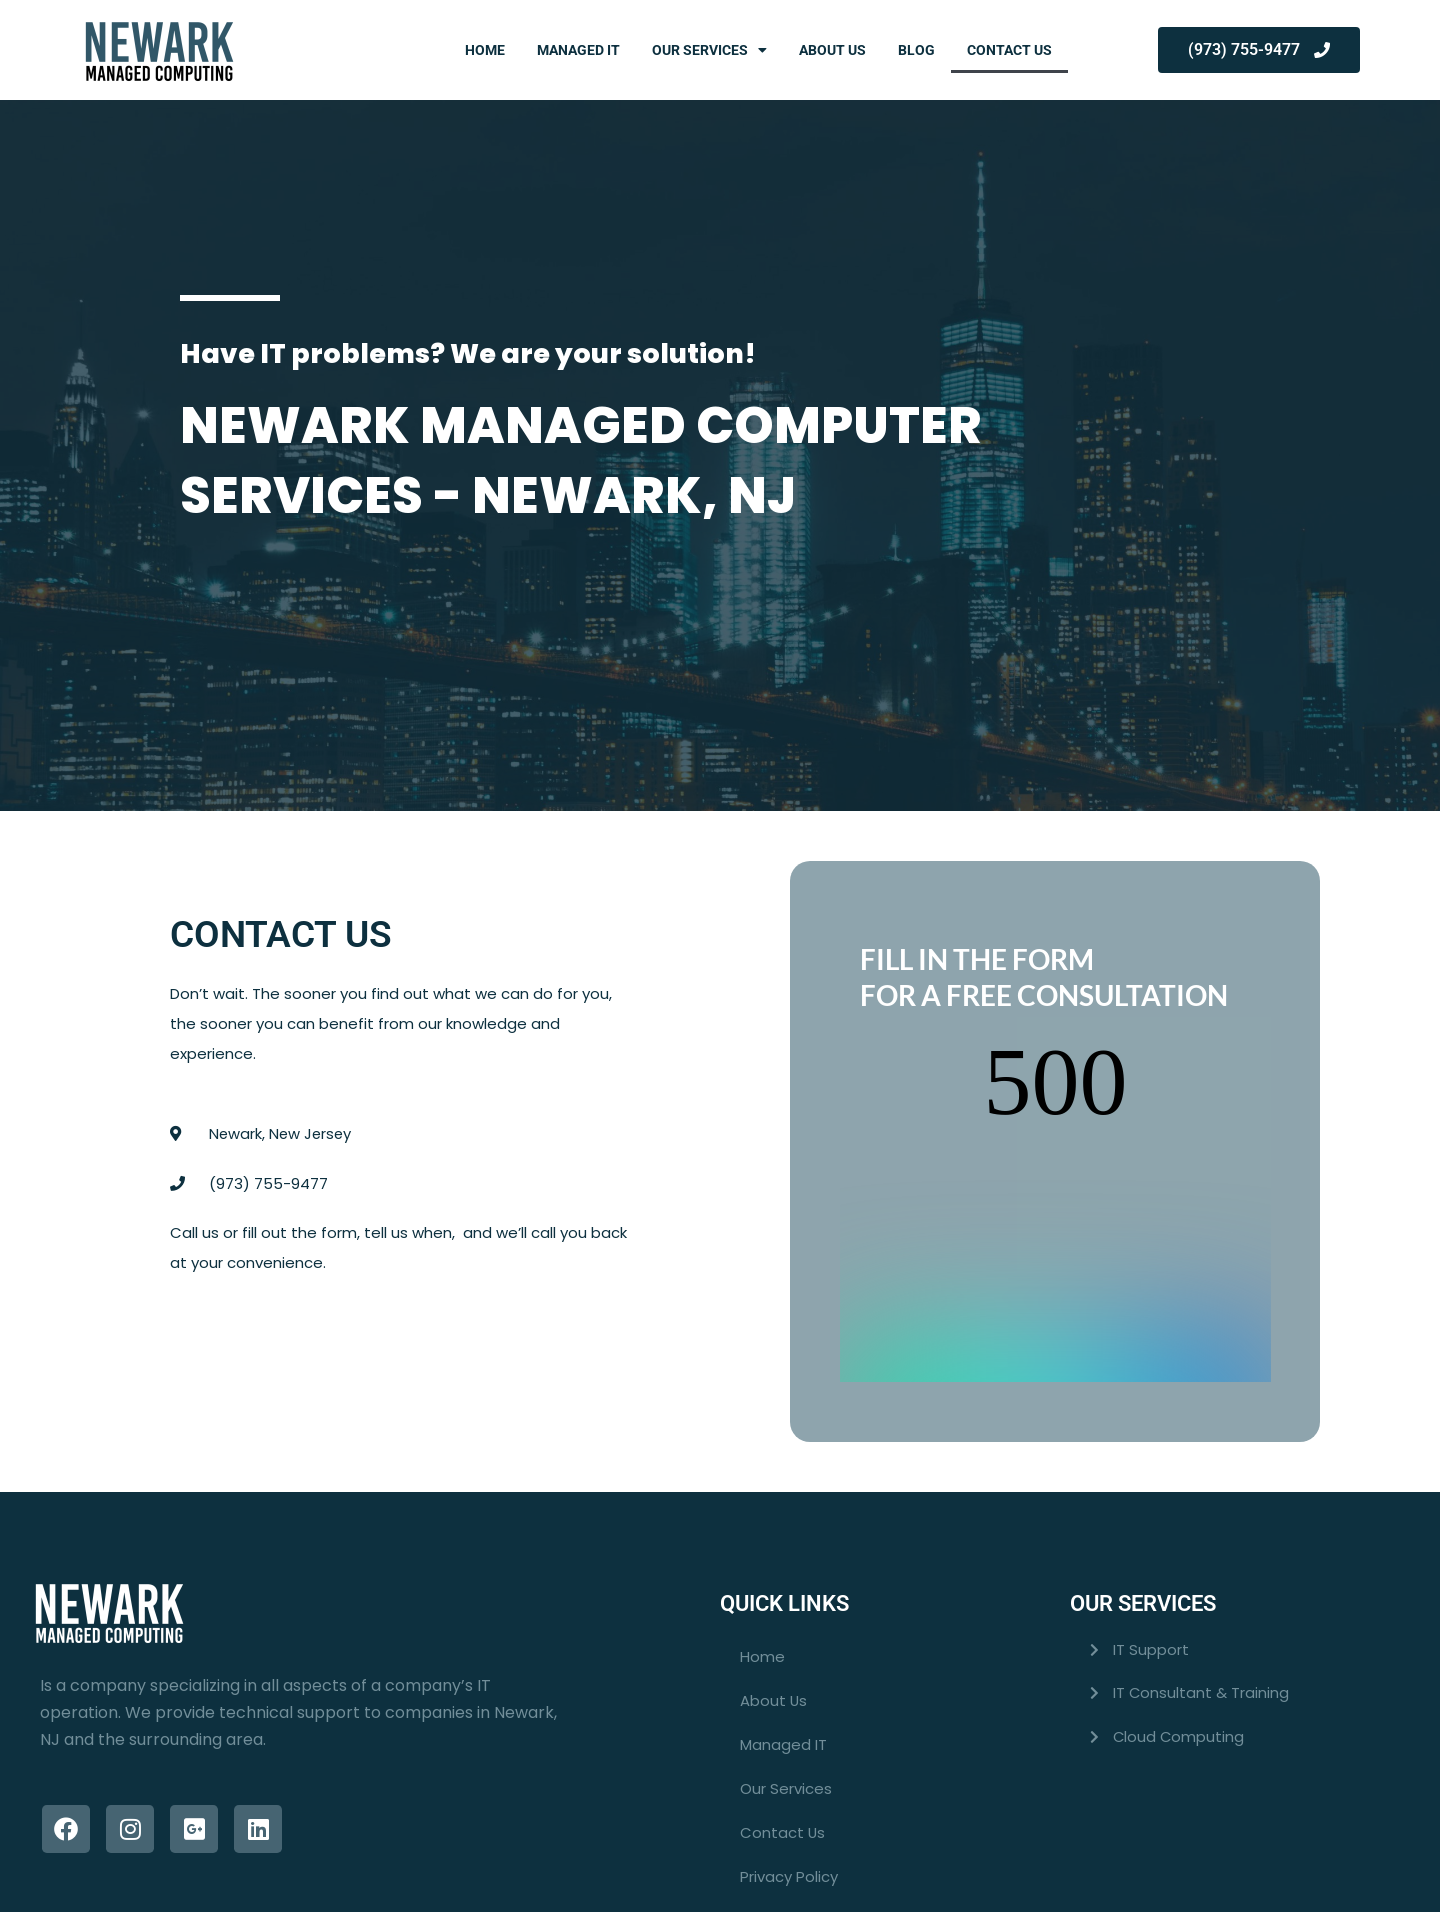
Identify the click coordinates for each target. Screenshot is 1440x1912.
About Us (832, 50)
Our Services (709, 50)
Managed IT (578, 50)
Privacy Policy (789, 1793)
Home (485, 50)
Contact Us (1009, 50)
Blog (916, 50)
